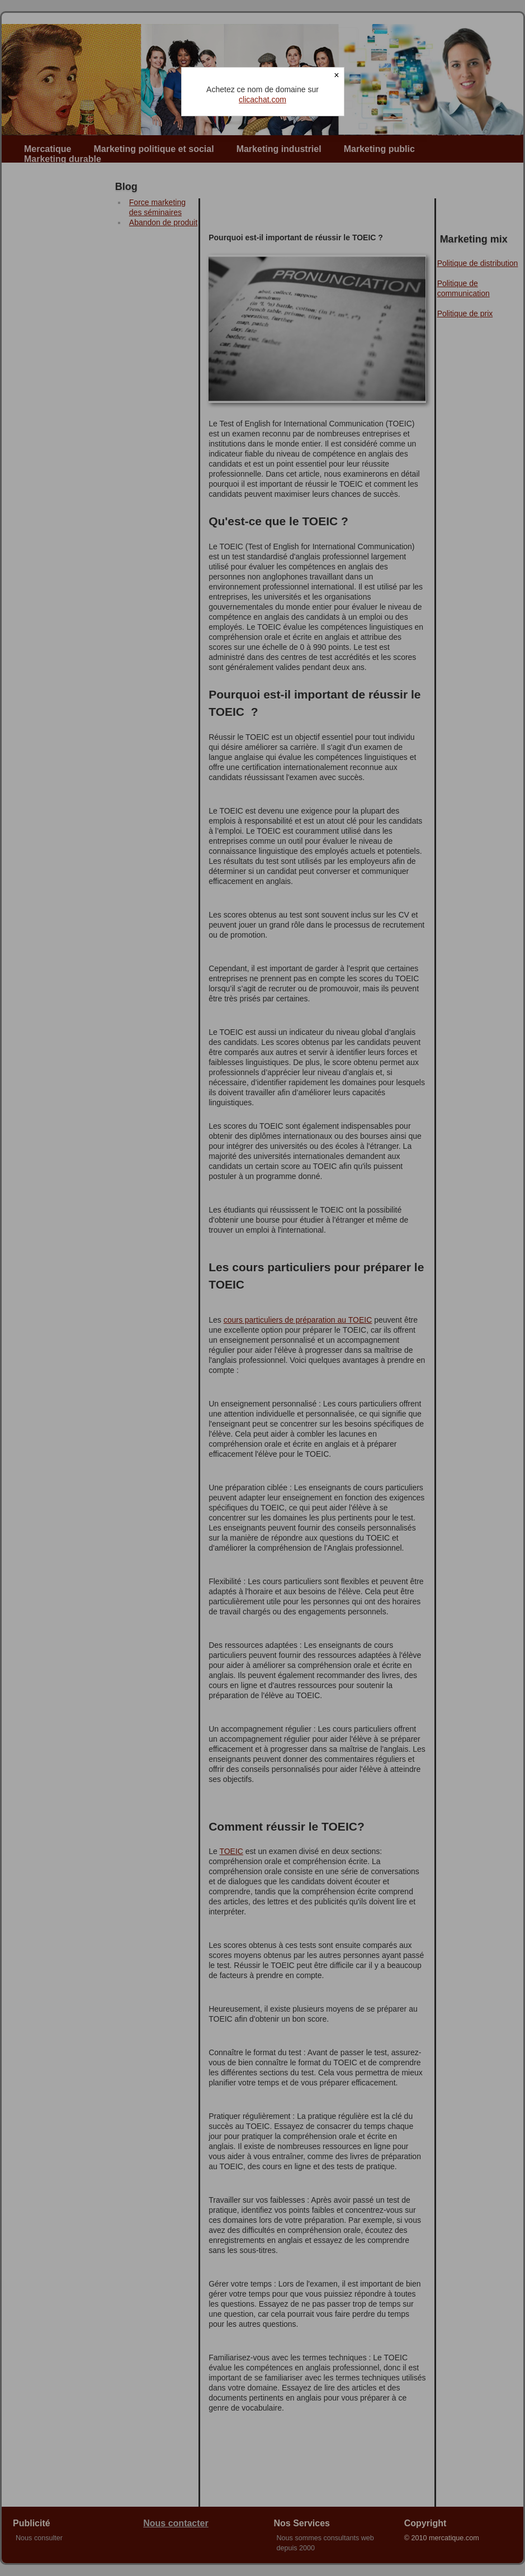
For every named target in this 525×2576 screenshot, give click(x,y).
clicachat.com (262, 99)
